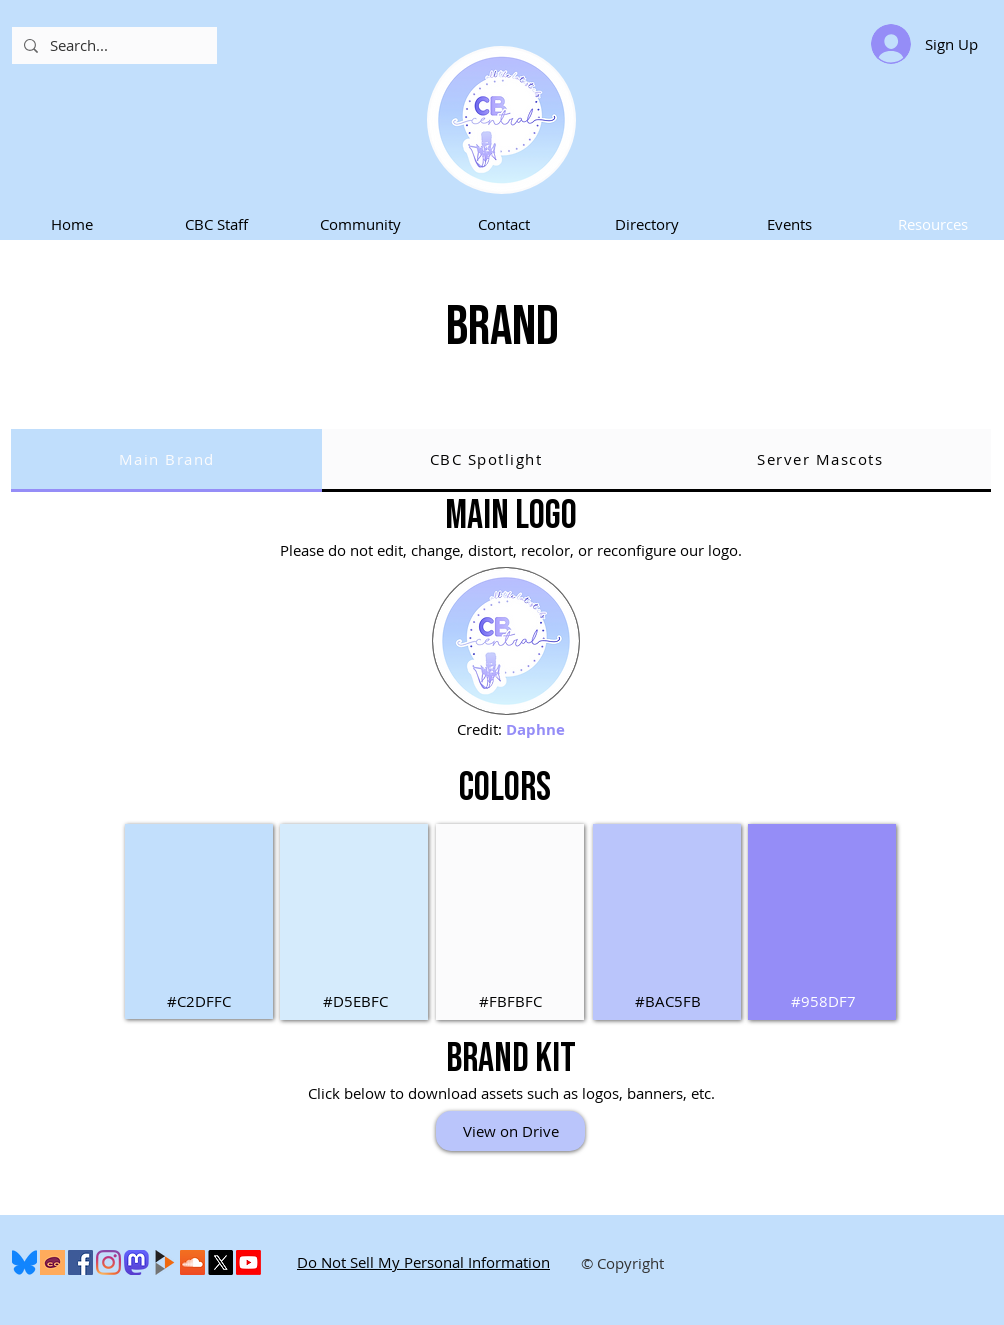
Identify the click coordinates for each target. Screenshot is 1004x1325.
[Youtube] (248, 1262)
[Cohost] (52, 1262)
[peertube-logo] (164, 1262)
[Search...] (112, 45)
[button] (216, 224)
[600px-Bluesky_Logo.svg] (24, 1262)
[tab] (166, 460)
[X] (220, 1262)
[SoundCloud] (192, 1262)
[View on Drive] (510, 1131)
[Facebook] (80, 1262)
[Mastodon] (136, 1262)
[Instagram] (108, 1262)
